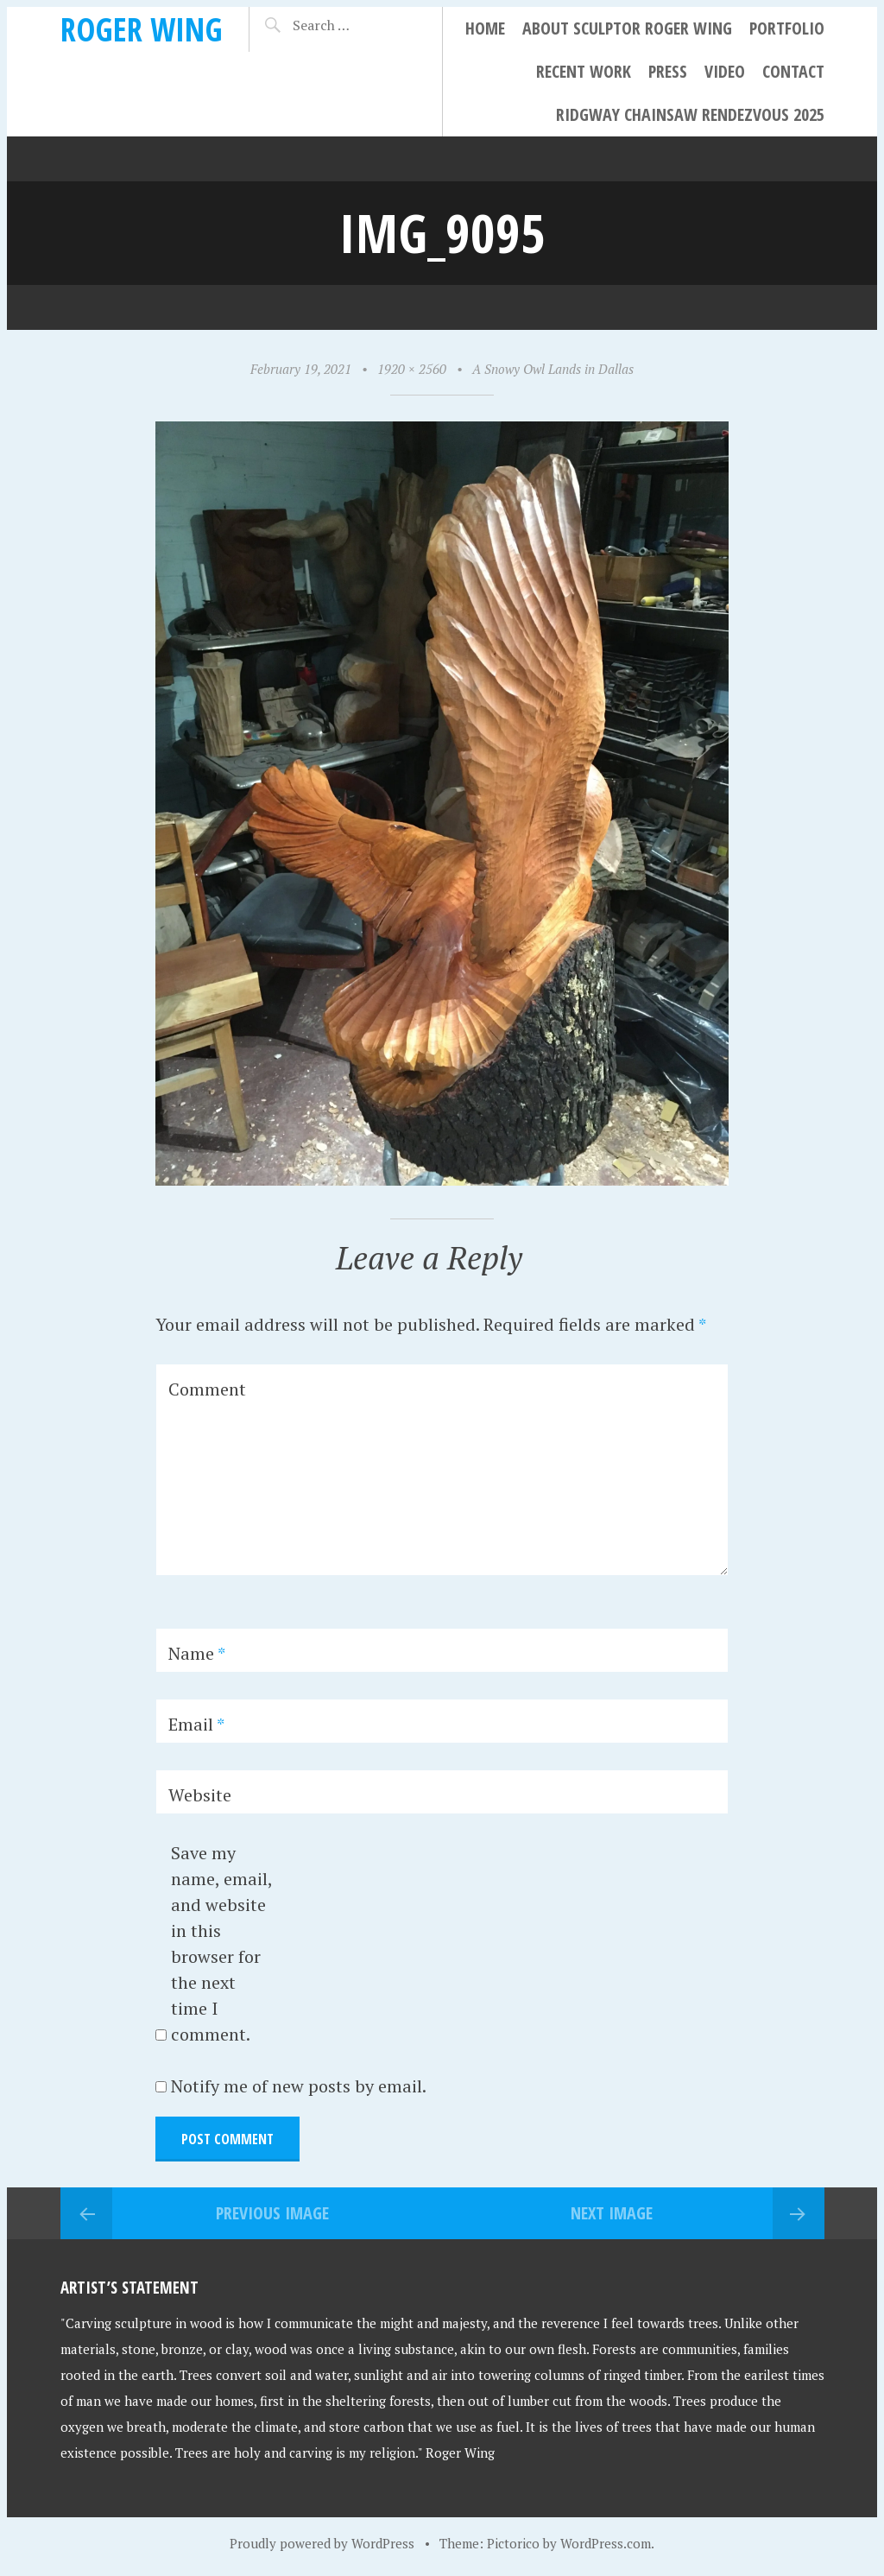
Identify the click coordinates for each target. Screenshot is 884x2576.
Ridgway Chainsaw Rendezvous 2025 (690, 114)
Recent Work (583, 71)
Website (199, 1795)
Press (667, 71)
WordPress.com (605, 2543)
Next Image (612, 2213)
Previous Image (272, 2213)
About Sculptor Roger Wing (627, 28)
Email (196, 1724)
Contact (793, 71)
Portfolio (786, 28)
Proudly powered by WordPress (322, 2543)
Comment (207, 1389)
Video (724, 71)
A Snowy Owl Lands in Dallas (553, 368)
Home (485, 28)
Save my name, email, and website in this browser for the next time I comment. (221, 1943)
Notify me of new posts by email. (298, 2086)
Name (196, 1653)
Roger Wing (141, 29)
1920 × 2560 (411, 368)
